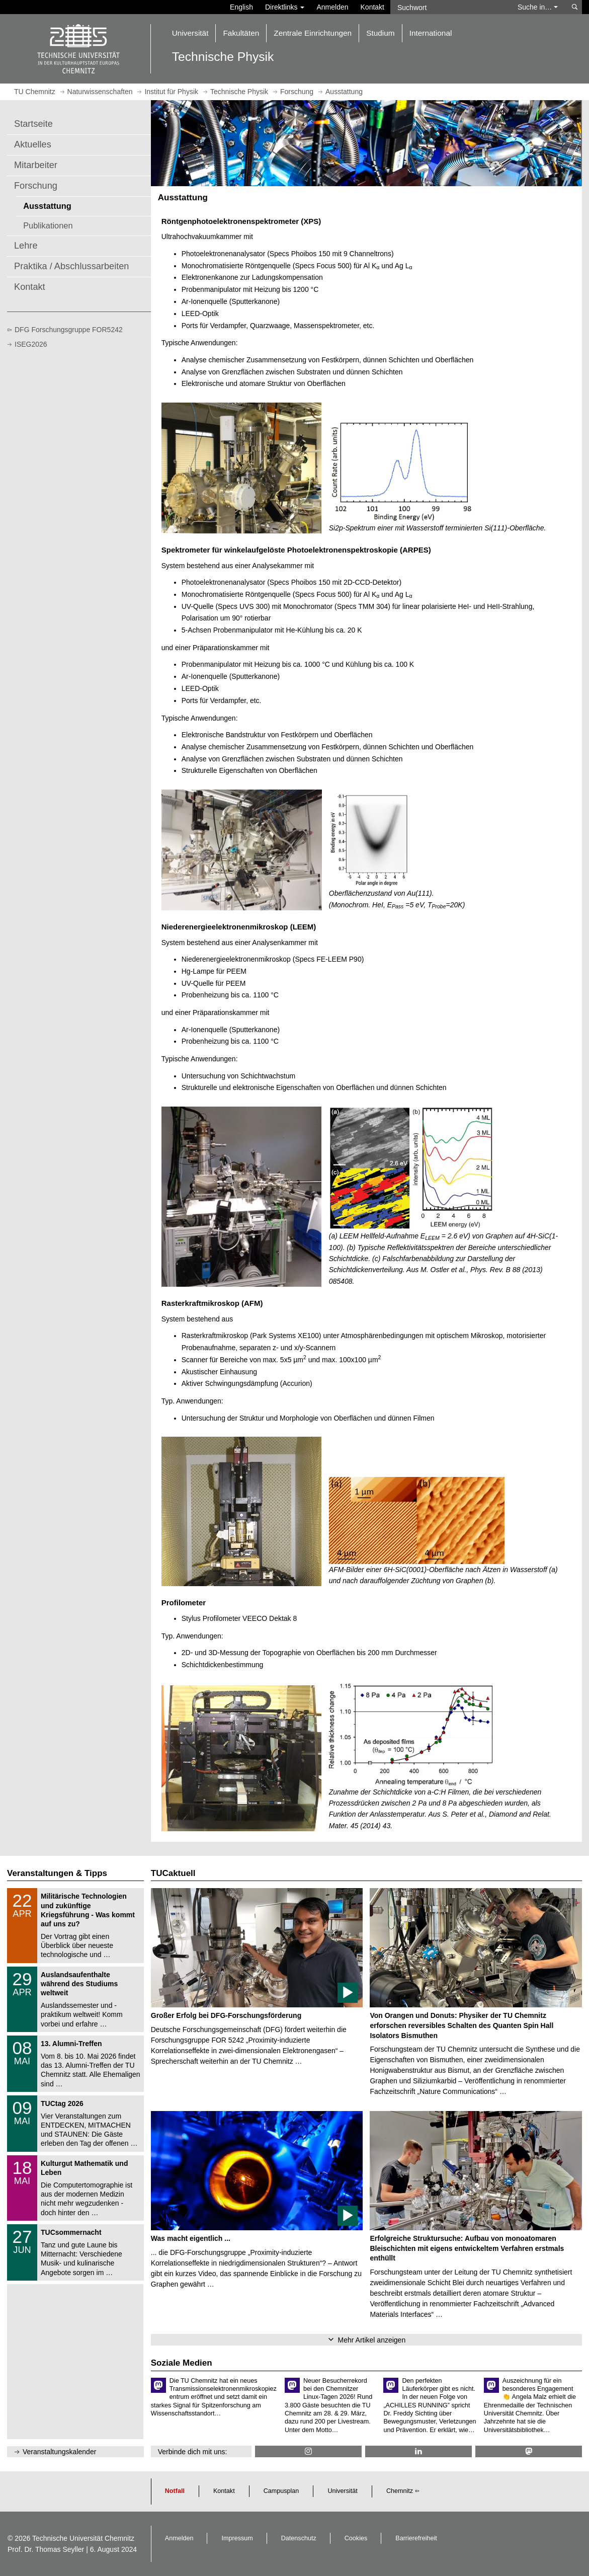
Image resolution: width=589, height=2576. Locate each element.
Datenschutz (298, 2538)
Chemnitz (399, 2490)
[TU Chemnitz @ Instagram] (308, 2451)
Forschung (35, 186)
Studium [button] (380, 33)
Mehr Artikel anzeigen (372, 2340)
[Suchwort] (449, 7)
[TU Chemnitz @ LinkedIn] (418, 2451)
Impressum (237, 2538)
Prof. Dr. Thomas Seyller (46, 2549)
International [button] (430, 33)
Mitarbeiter (35, 165)
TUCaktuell (173, 1873)
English (241, 7)
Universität (342, 2490)
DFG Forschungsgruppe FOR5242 (69, 330)
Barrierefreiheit (416, 2538)
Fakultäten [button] (241, 33)
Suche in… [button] (538, 7)
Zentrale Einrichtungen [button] (313, 33)
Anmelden (332, 7)
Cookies (356, 2538)
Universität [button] (190, 33)
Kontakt (372, 7)
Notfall (175, 2490)
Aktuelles (32, 144)
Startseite (33, 124)
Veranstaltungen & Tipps (57, 1873)
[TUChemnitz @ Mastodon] (528, 2451)
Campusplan (281, 2490)
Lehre (26, 246)
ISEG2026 (31, 344)
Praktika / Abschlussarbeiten (71, 266)
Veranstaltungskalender (59, 2452)
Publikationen (47, 225)
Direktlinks (284, 7)
